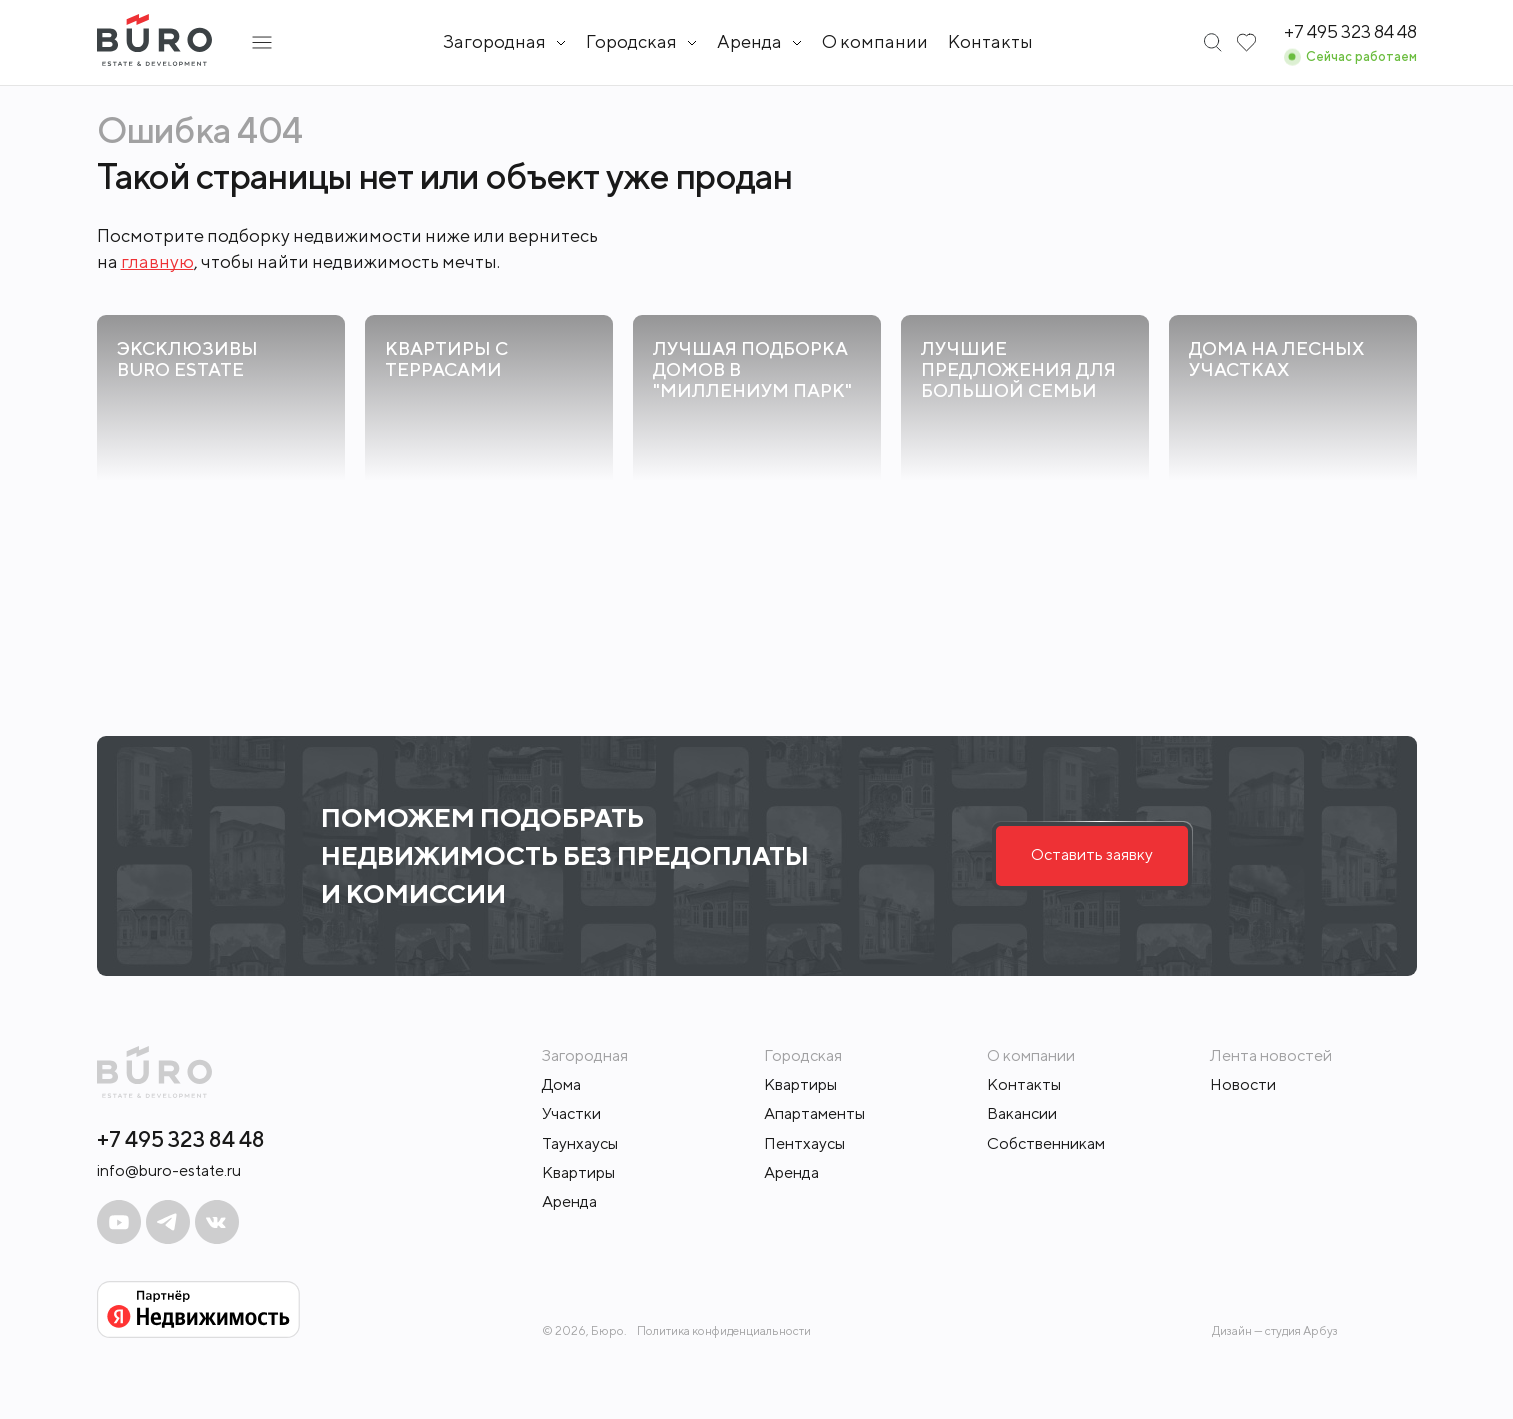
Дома (561, 1084)
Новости (1243, 1084)
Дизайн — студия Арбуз (1275, 1330)
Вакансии (1022, 1113)
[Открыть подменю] (262, 42)
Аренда (569, 1201)
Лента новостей (1271, 1055)
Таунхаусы (580, 1143)
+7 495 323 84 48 (181, 1139)
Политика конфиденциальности (724, 1331)
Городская (631, 42)
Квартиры (578, 1172)
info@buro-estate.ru (169, 1170)
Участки (571, 1113)
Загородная (494, 42)
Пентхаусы (804, 1143)
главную (157, 261)
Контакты (990, 41)
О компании (875, 41)
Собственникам (1046, 1143)
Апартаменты (814, 1113)
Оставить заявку (1092, 854)
